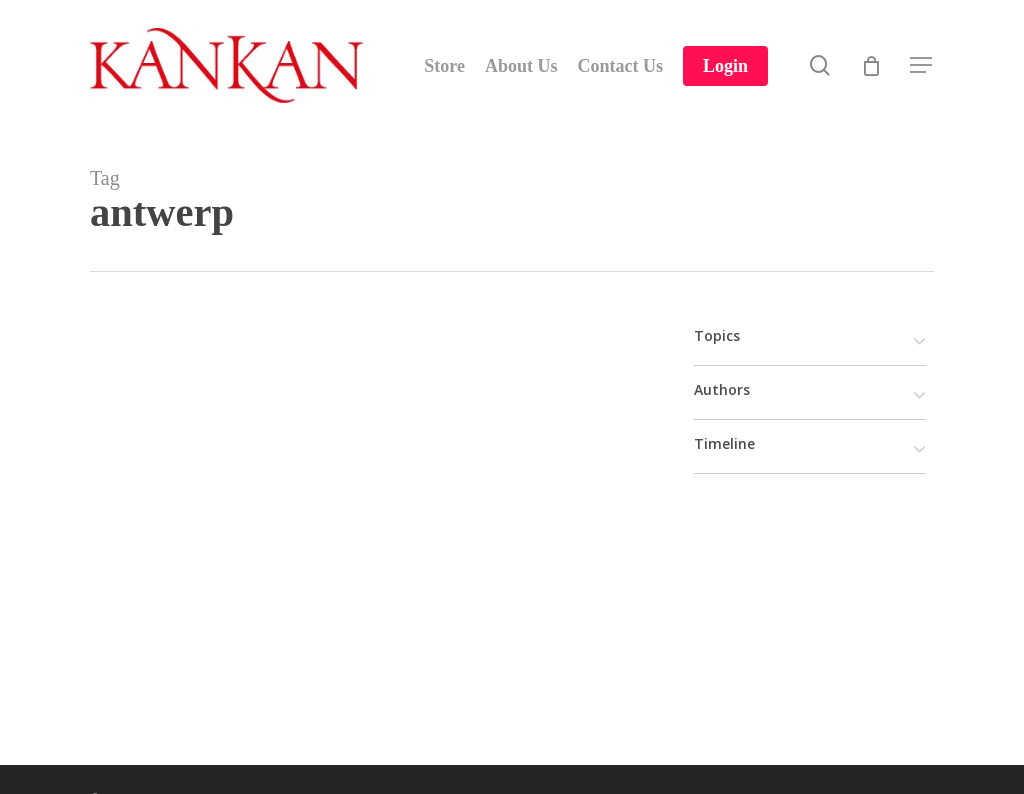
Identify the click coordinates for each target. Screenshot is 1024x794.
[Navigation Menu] (922, 65)
